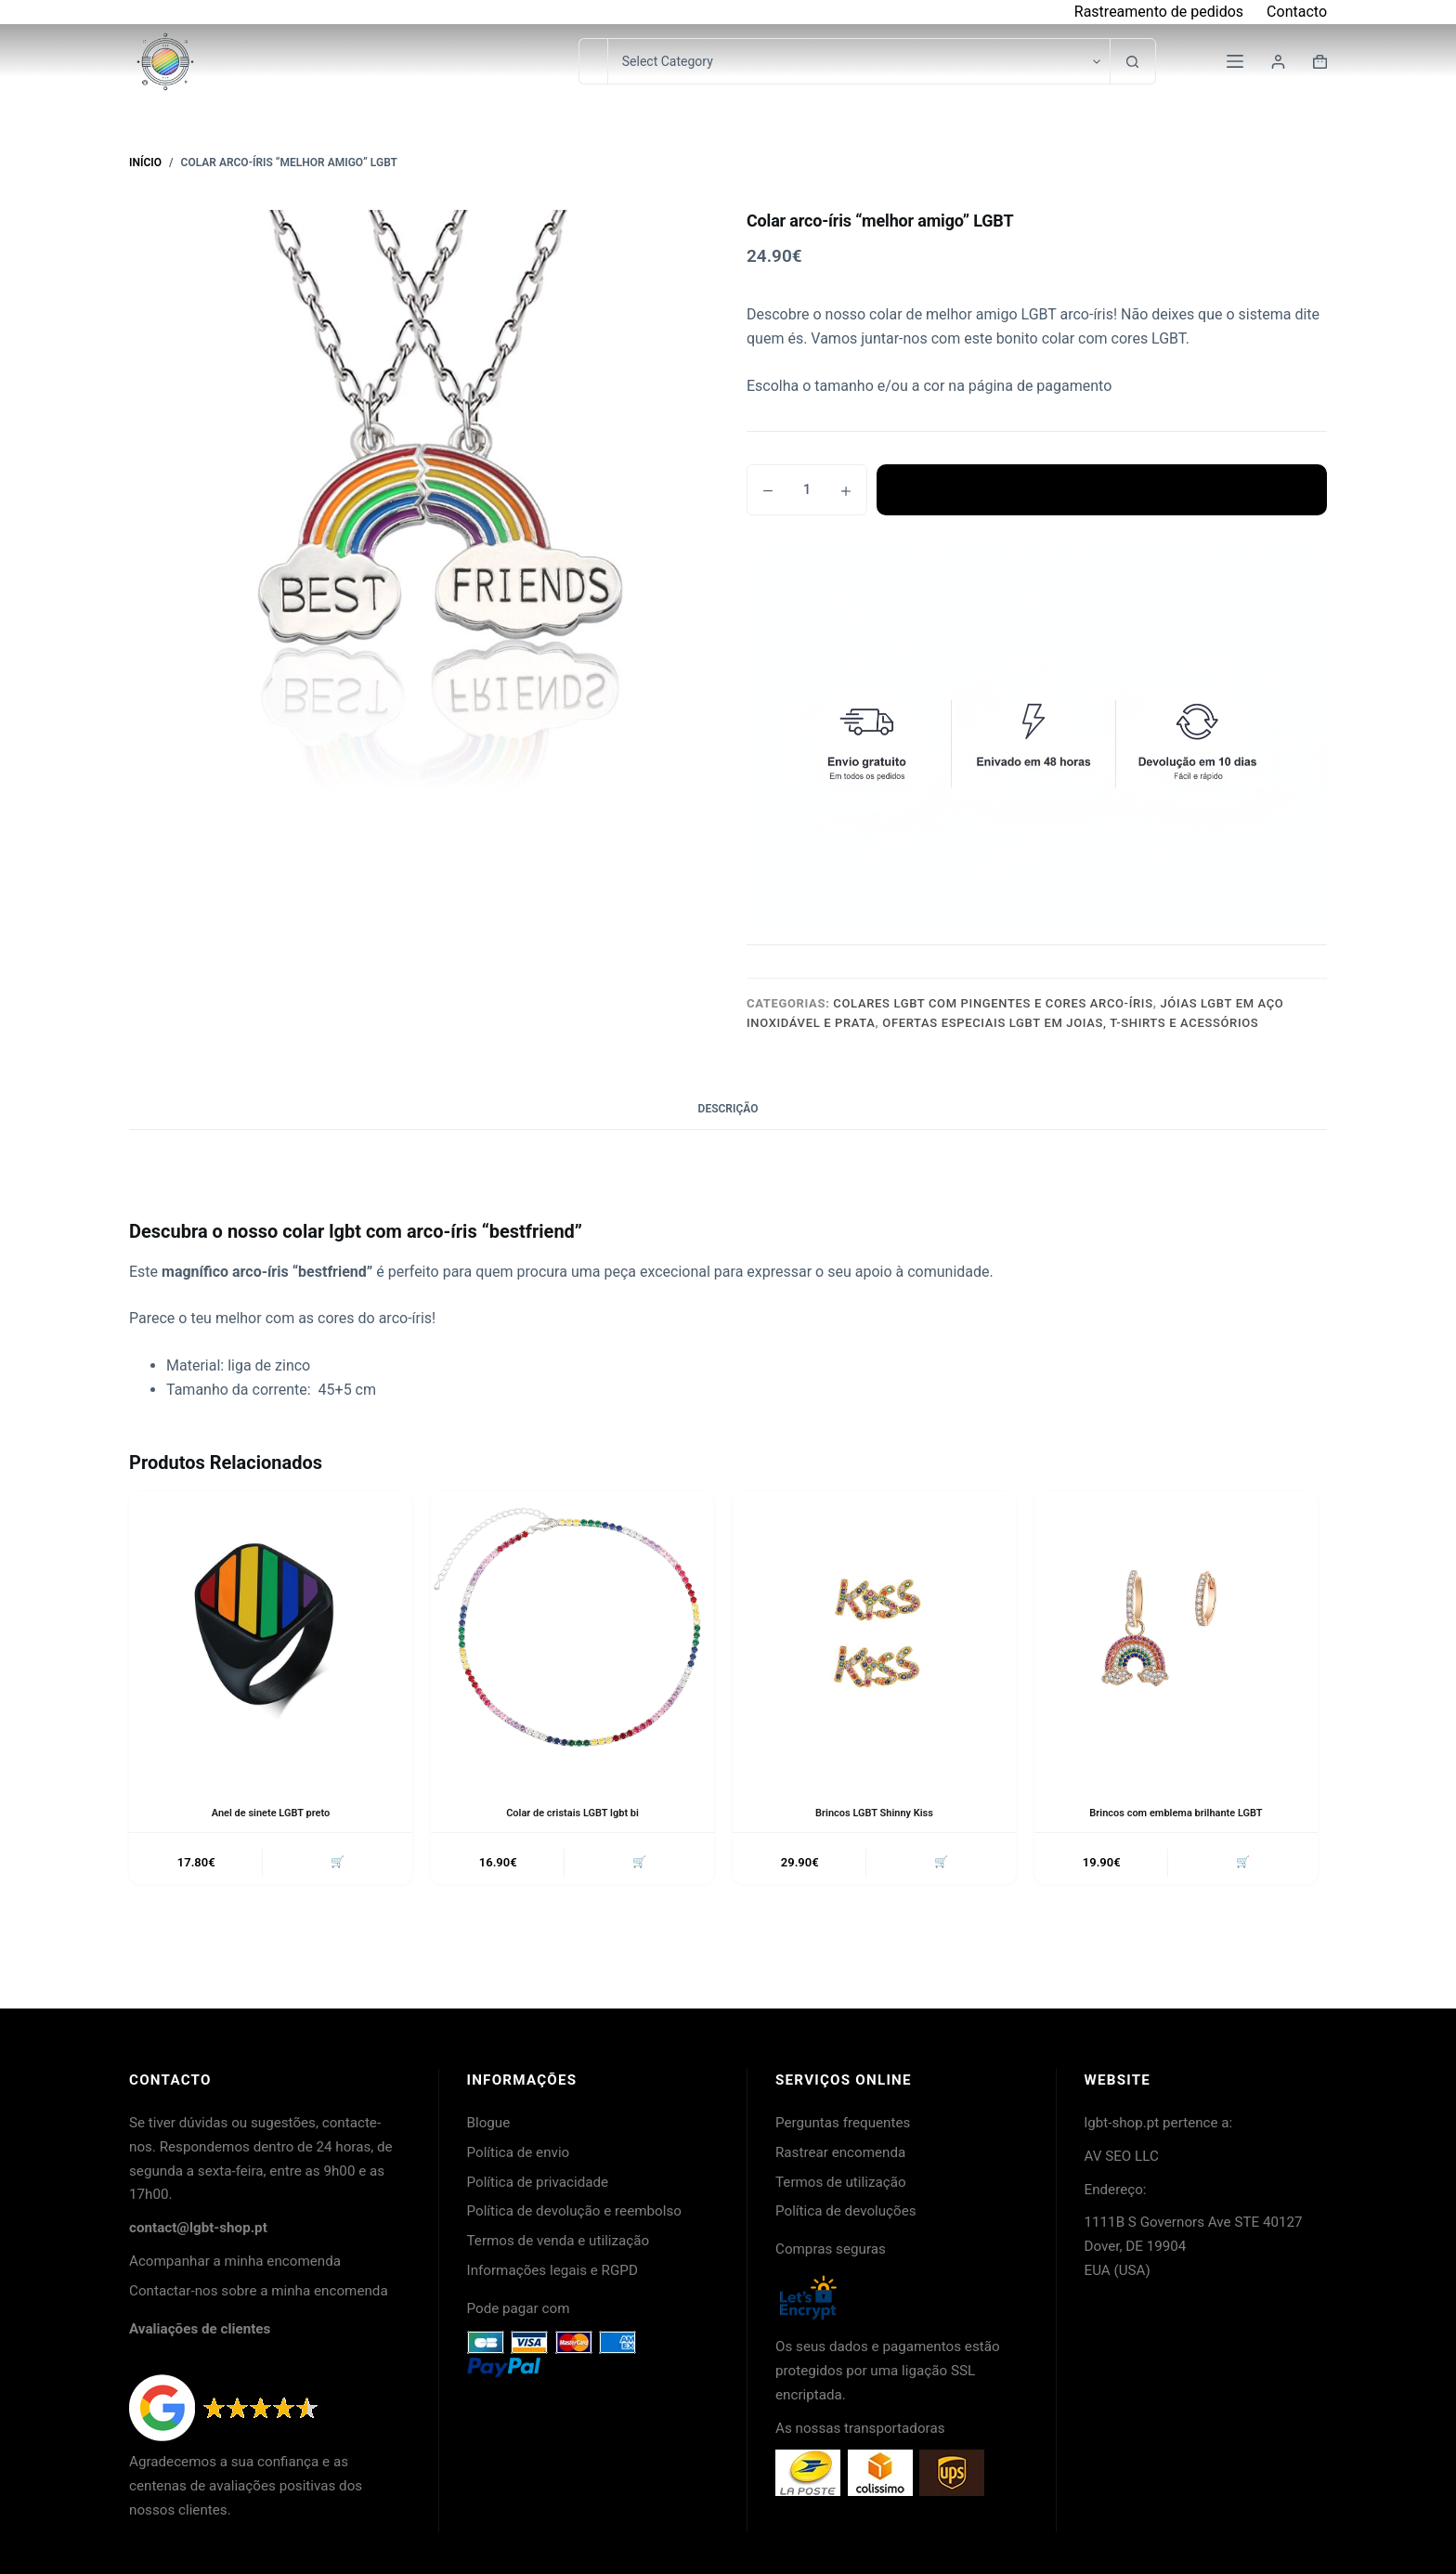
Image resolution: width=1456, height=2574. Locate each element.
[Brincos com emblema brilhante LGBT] (1176, 1632)
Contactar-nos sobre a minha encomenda (258, 2290)
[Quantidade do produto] (807, 489)
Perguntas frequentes (842, 2122)
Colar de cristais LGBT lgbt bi (572, 1812)
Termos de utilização (840, 2182)
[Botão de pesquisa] (1133, 61)
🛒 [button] (335, 1864)
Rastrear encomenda (840, 2152)
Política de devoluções (845, 2211)
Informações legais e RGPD (552, 2270)
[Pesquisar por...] (592, 61)
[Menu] (1235, 61)
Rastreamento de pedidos (1158, 11)
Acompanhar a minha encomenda (235, 2261)
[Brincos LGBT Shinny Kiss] (874, 1632)
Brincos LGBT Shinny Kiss (874, 1812)
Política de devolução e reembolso (574, 2211)
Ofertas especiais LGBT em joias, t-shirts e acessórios (1070, 1023)
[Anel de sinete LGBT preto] (270, 1632)
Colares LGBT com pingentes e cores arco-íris (992, 1003)
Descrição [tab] (728, 1108)
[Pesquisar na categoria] (858, 61)
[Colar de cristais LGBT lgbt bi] (572, 1632)
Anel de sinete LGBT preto (270, 1812)
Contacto (1297, 11)
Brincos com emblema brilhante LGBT (1176, 1812)
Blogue (489, 2122)
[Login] (1278, 62)
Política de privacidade (538, 2182)
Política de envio (518, 2152)
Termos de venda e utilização (558, 2240)
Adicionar (1101, 489)
